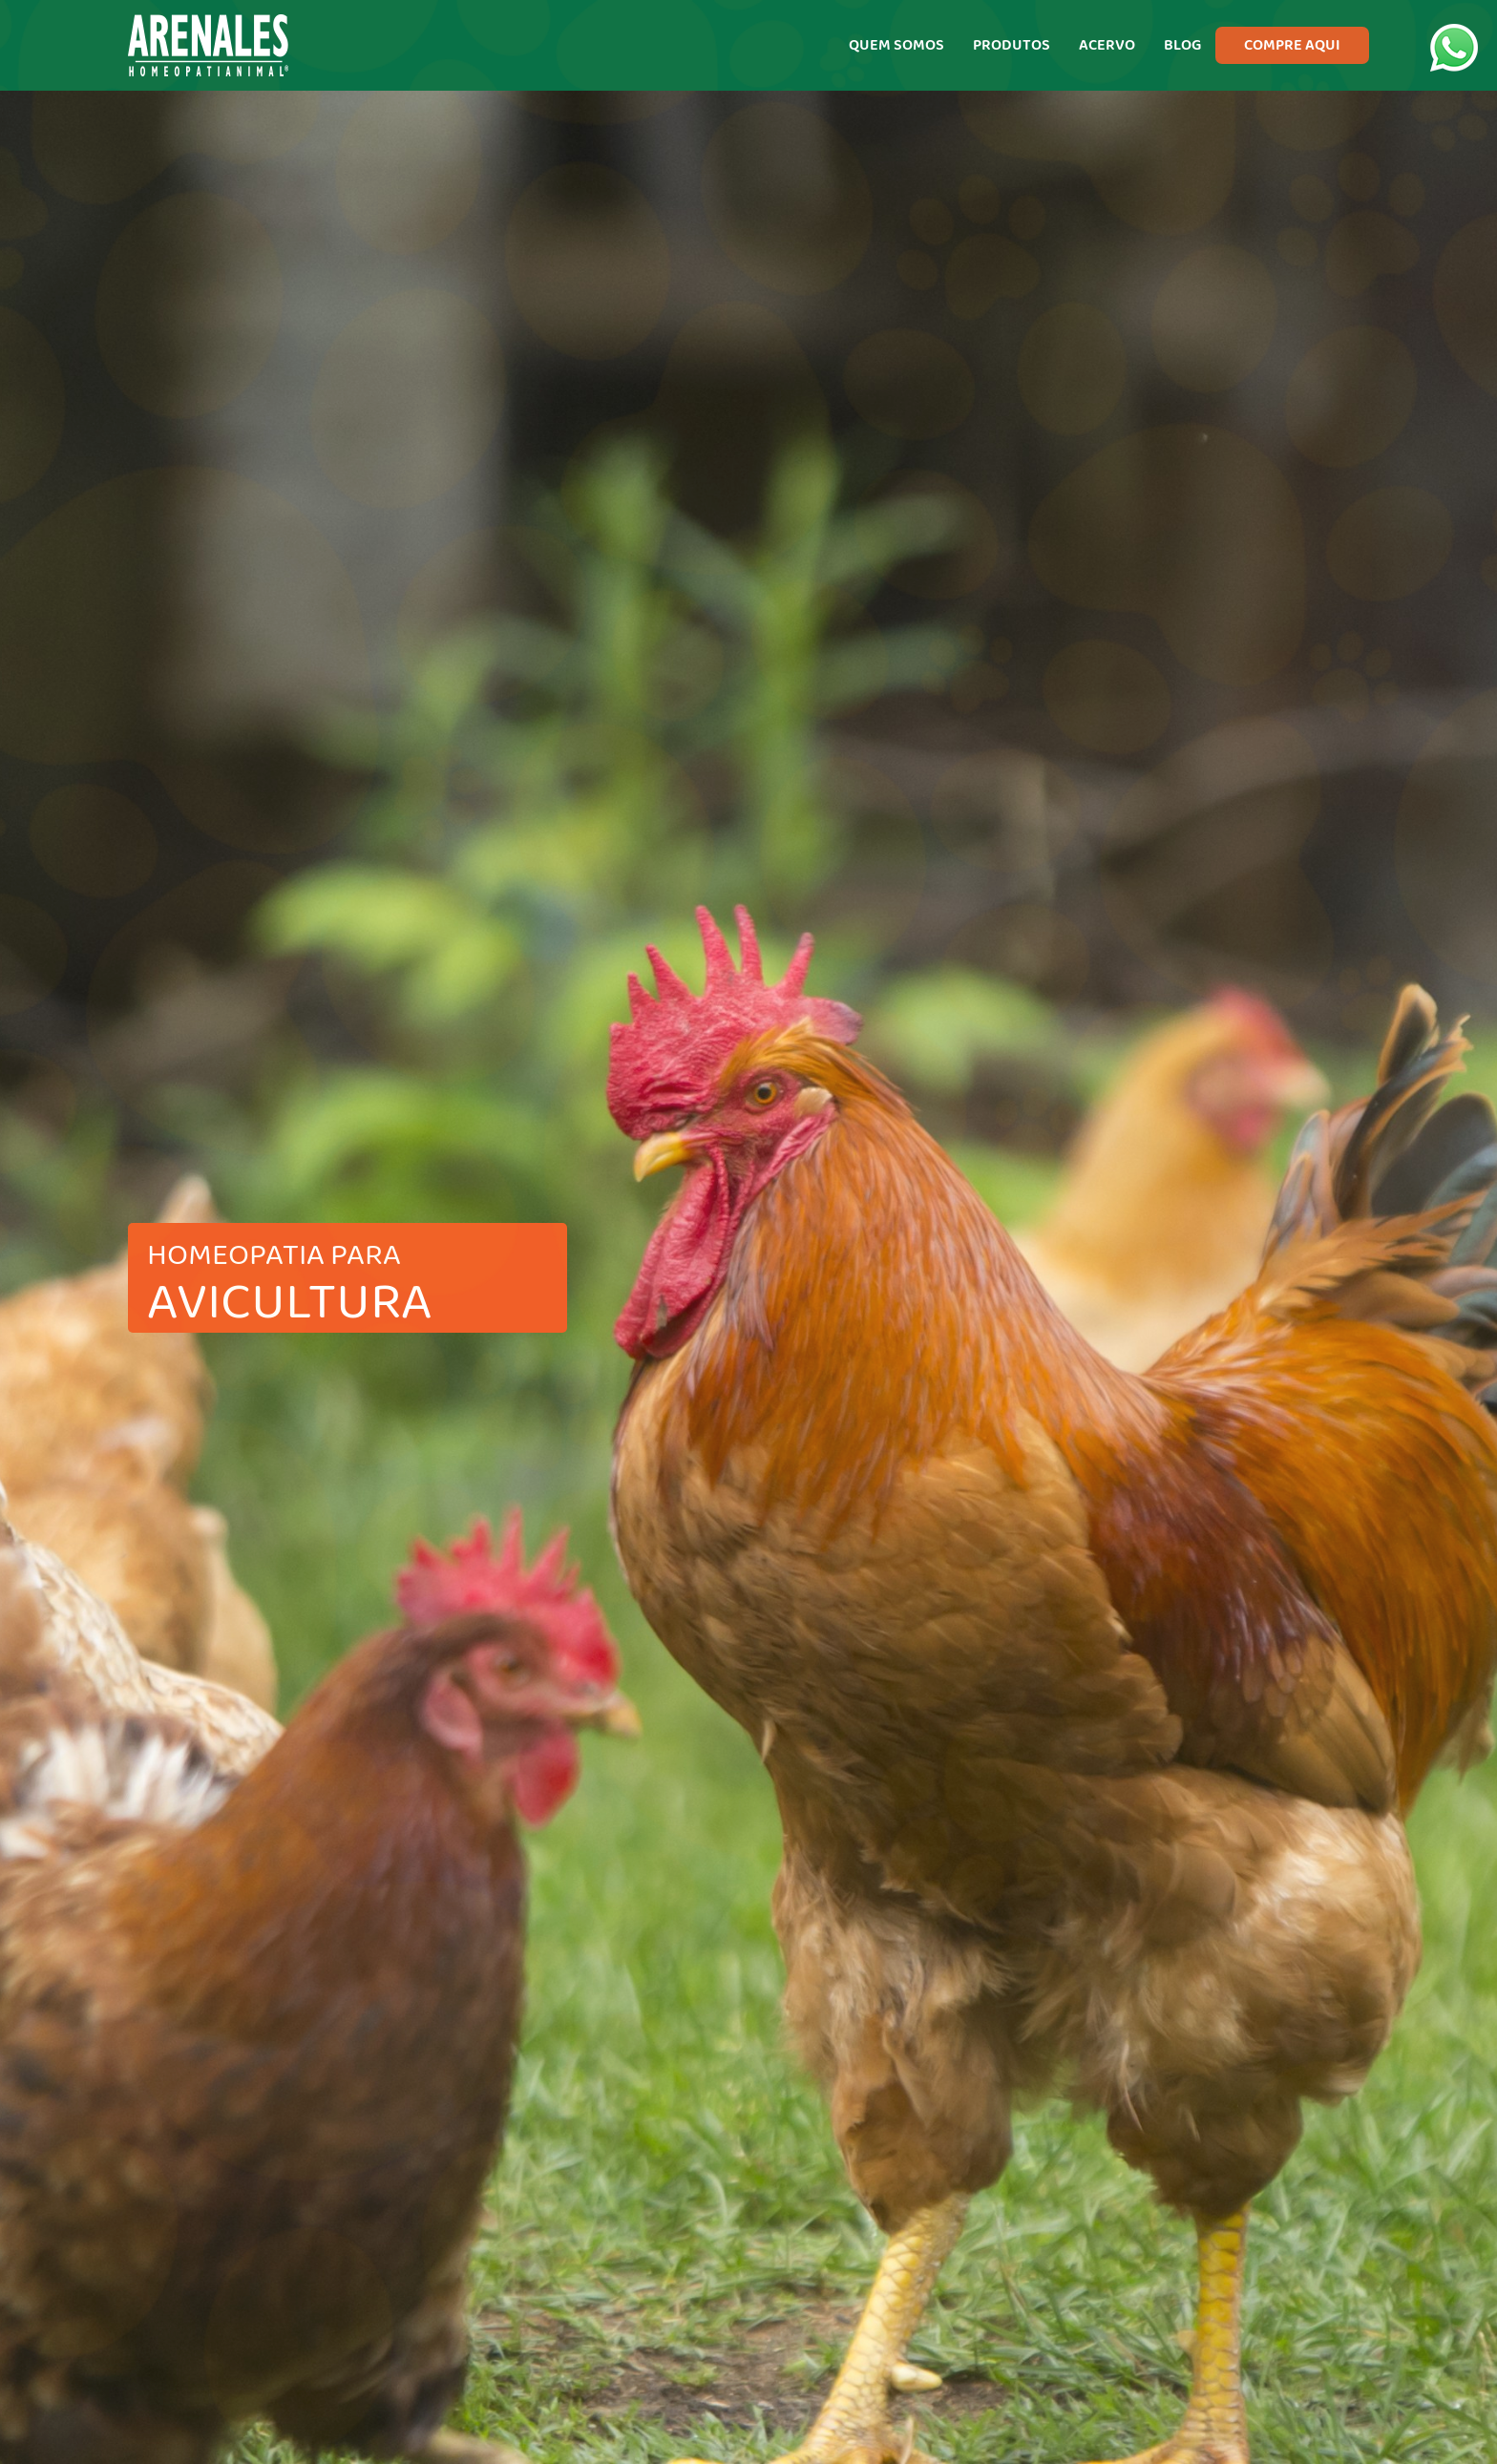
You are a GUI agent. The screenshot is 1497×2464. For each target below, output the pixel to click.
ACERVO (1107, 45)
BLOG (1182, 45)
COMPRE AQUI (1292, 45)
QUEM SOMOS (896, 45)
